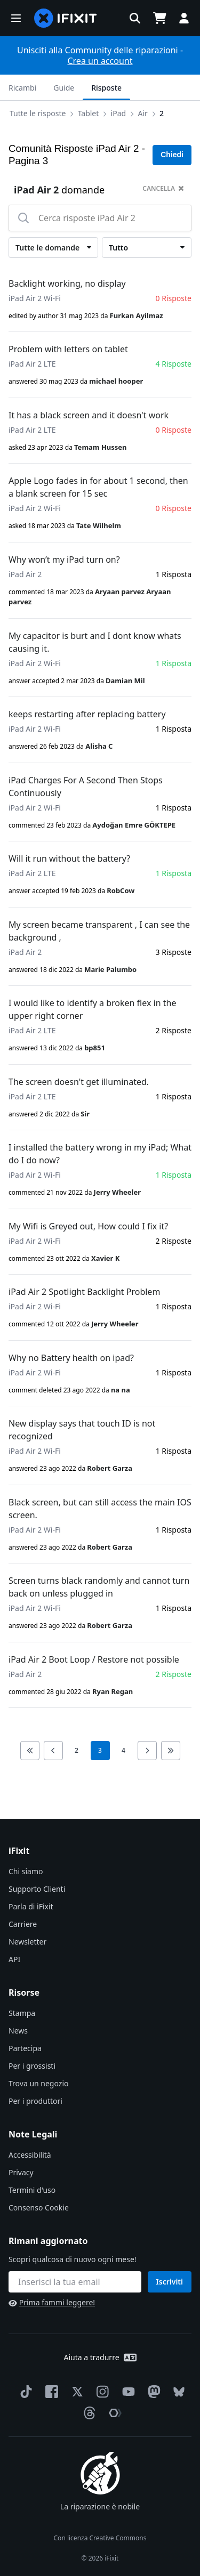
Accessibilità (30, 2155)
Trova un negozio (38, 2083)
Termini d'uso (32, 2190)
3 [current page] (100, 1750)
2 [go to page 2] (76, 1750)
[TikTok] (24, 2391)
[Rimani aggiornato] (75, 2282)
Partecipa (25, 2048)
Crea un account (99, 61)
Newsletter (27, 1942)
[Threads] (87, 2413)
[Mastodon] (152, 2391)
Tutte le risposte (38, 113)
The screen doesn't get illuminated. (79, 1082)
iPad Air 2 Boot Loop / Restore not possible (94, 1659)
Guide (63, 88)
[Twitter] (75, 2391)
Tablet (88, 113)
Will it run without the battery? (69, 858)
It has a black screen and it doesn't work (89, 415)
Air (142, 113)
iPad (118, 113)
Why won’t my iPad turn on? (64, 559)
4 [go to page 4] (123, 1750)
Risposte (106, 88)
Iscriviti (169, 2282)
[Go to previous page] (53, 1750)
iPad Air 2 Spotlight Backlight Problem (84, 1292)
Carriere (23, 1924)
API (14, 1959)
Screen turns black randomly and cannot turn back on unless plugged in (99, 1587)
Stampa (22, 2013)
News (18, 2031)
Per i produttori (35, 2101)
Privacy (21, 2172)
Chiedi (172, 154)
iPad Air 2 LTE (32, 364)
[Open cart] (159, 18)
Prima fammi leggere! (52, 2302)
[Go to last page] (170, 1750)
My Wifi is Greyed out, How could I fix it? (88, 1226)
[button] (16, 18)
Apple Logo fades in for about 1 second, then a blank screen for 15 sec (98, 487)
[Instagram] (100, 2391)
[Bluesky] (177, 2391)
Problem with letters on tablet (68, 349)
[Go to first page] (29, 1750)
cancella (163, 188)
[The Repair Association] (113, 2413)
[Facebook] (49, 2391)
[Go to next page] (147, 1750)
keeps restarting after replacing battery (87, 714)
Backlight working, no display (67, 283)
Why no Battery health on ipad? (71, 1358)
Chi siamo (26, 1871)
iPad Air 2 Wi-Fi (35, 298)
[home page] (65, 18)
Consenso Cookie (39, 2207)
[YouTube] (126, 2391)
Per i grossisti (32, 2066)
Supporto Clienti (37, 1889)
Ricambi (22, 88)
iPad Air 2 (25, 574)
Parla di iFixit (31, 1906)
